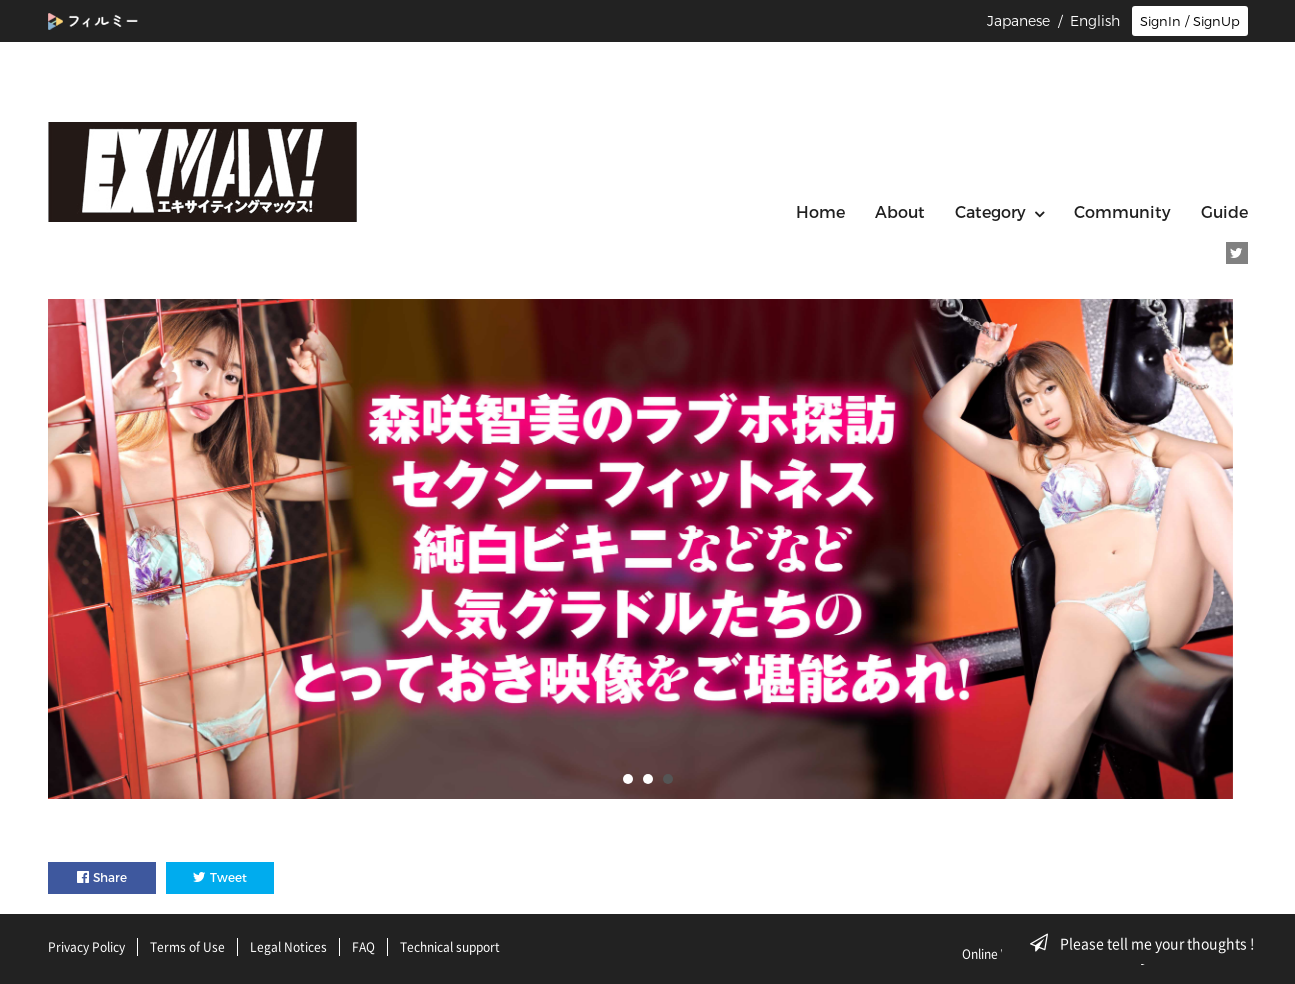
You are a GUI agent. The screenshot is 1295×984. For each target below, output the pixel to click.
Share (102, 877)
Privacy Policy (86, 947)
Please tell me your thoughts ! (1148, 943)
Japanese (1018, 21)
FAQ (363, 947)
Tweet (220, 877)
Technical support (450, 947)
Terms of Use (187, 947)
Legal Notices (288, 947)
